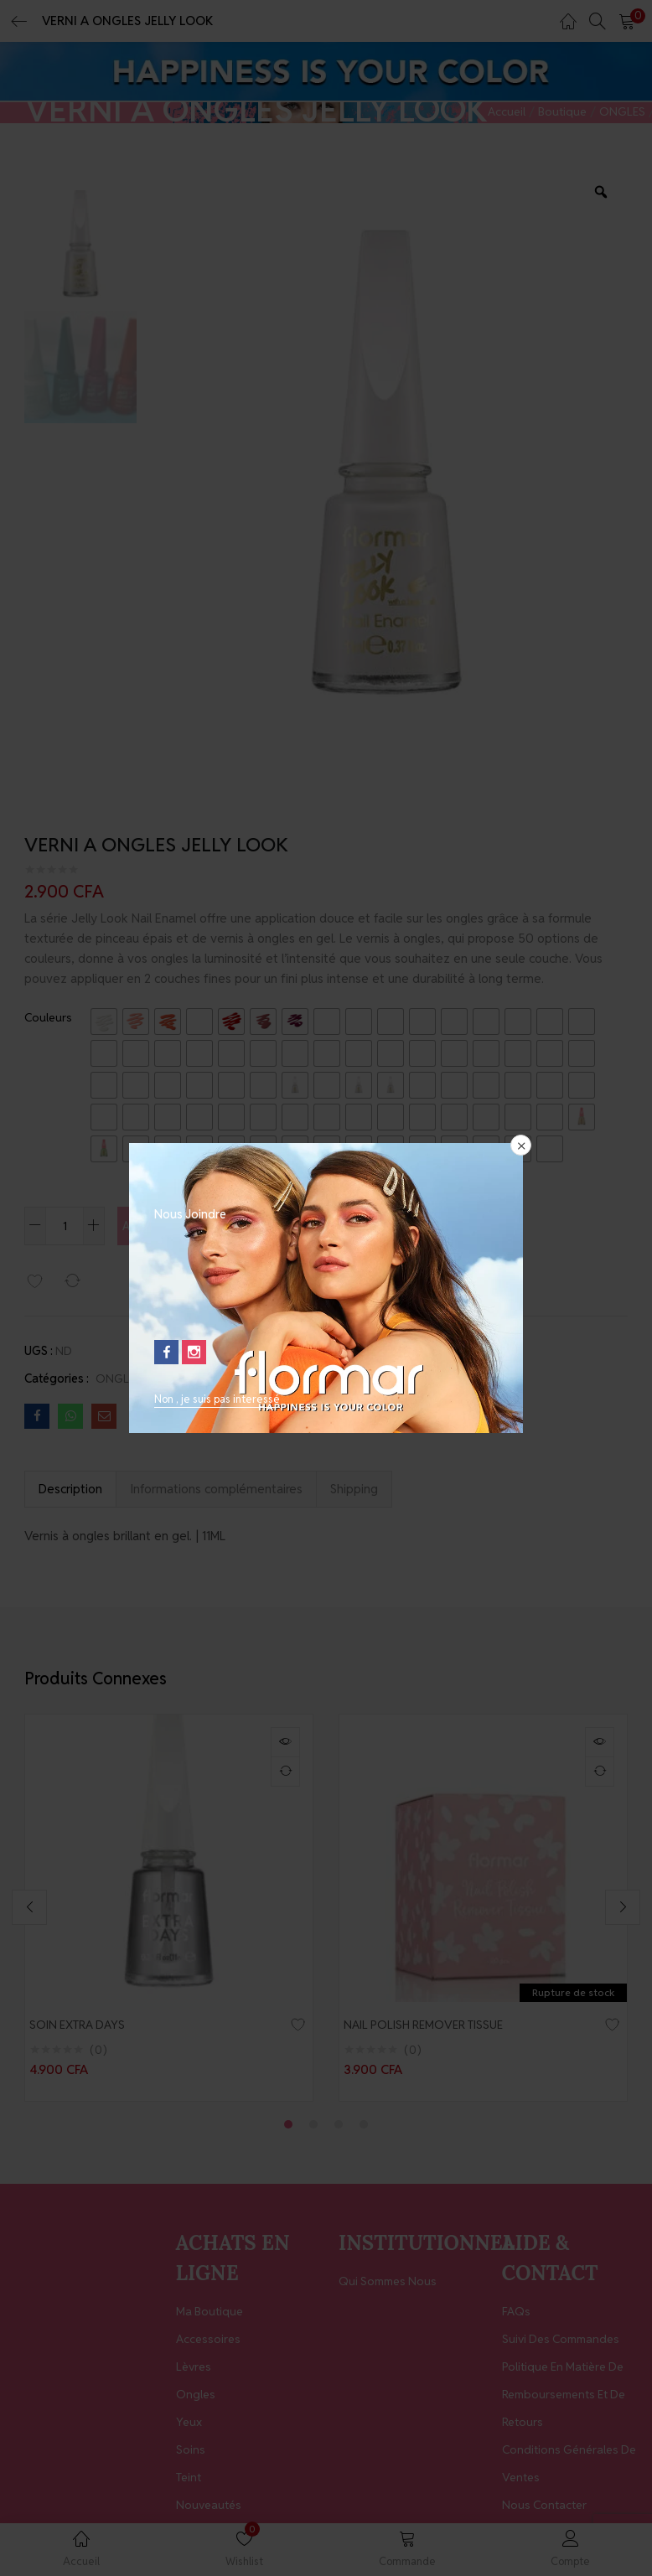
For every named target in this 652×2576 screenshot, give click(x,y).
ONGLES (622, 111)
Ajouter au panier (196, 1225)
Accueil (506, 111)
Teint (188, 2480)
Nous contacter (544, 2508)
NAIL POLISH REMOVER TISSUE (431, 2025)
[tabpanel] (168, 1909)
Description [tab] (70, 1489)
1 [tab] (288, 2127)
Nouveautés (208, 2508)
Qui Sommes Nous (388, 2284)
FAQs (516, 2314)
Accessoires (208, 2342)
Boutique (562, 111)
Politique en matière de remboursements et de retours (563, 2397)
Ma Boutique (209, 2314)
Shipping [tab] (354, 1489)
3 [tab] (338, 2127)
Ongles (195, 2397)
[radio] (103, 1021)
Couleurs (48, 1017)
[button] (626, 21)
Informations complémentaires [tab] (216, 1489)
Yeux (189, 2425)
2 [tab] (313, 2127)
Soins (190, 2452)
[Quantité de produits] (64, 1226)
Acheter (336, 1225)
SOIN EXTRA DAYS (85, 2025)
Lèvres (193, 2369)
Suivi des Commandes (560, 2342)
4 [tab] (364, 2127)
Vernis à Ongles (189, 1378)
